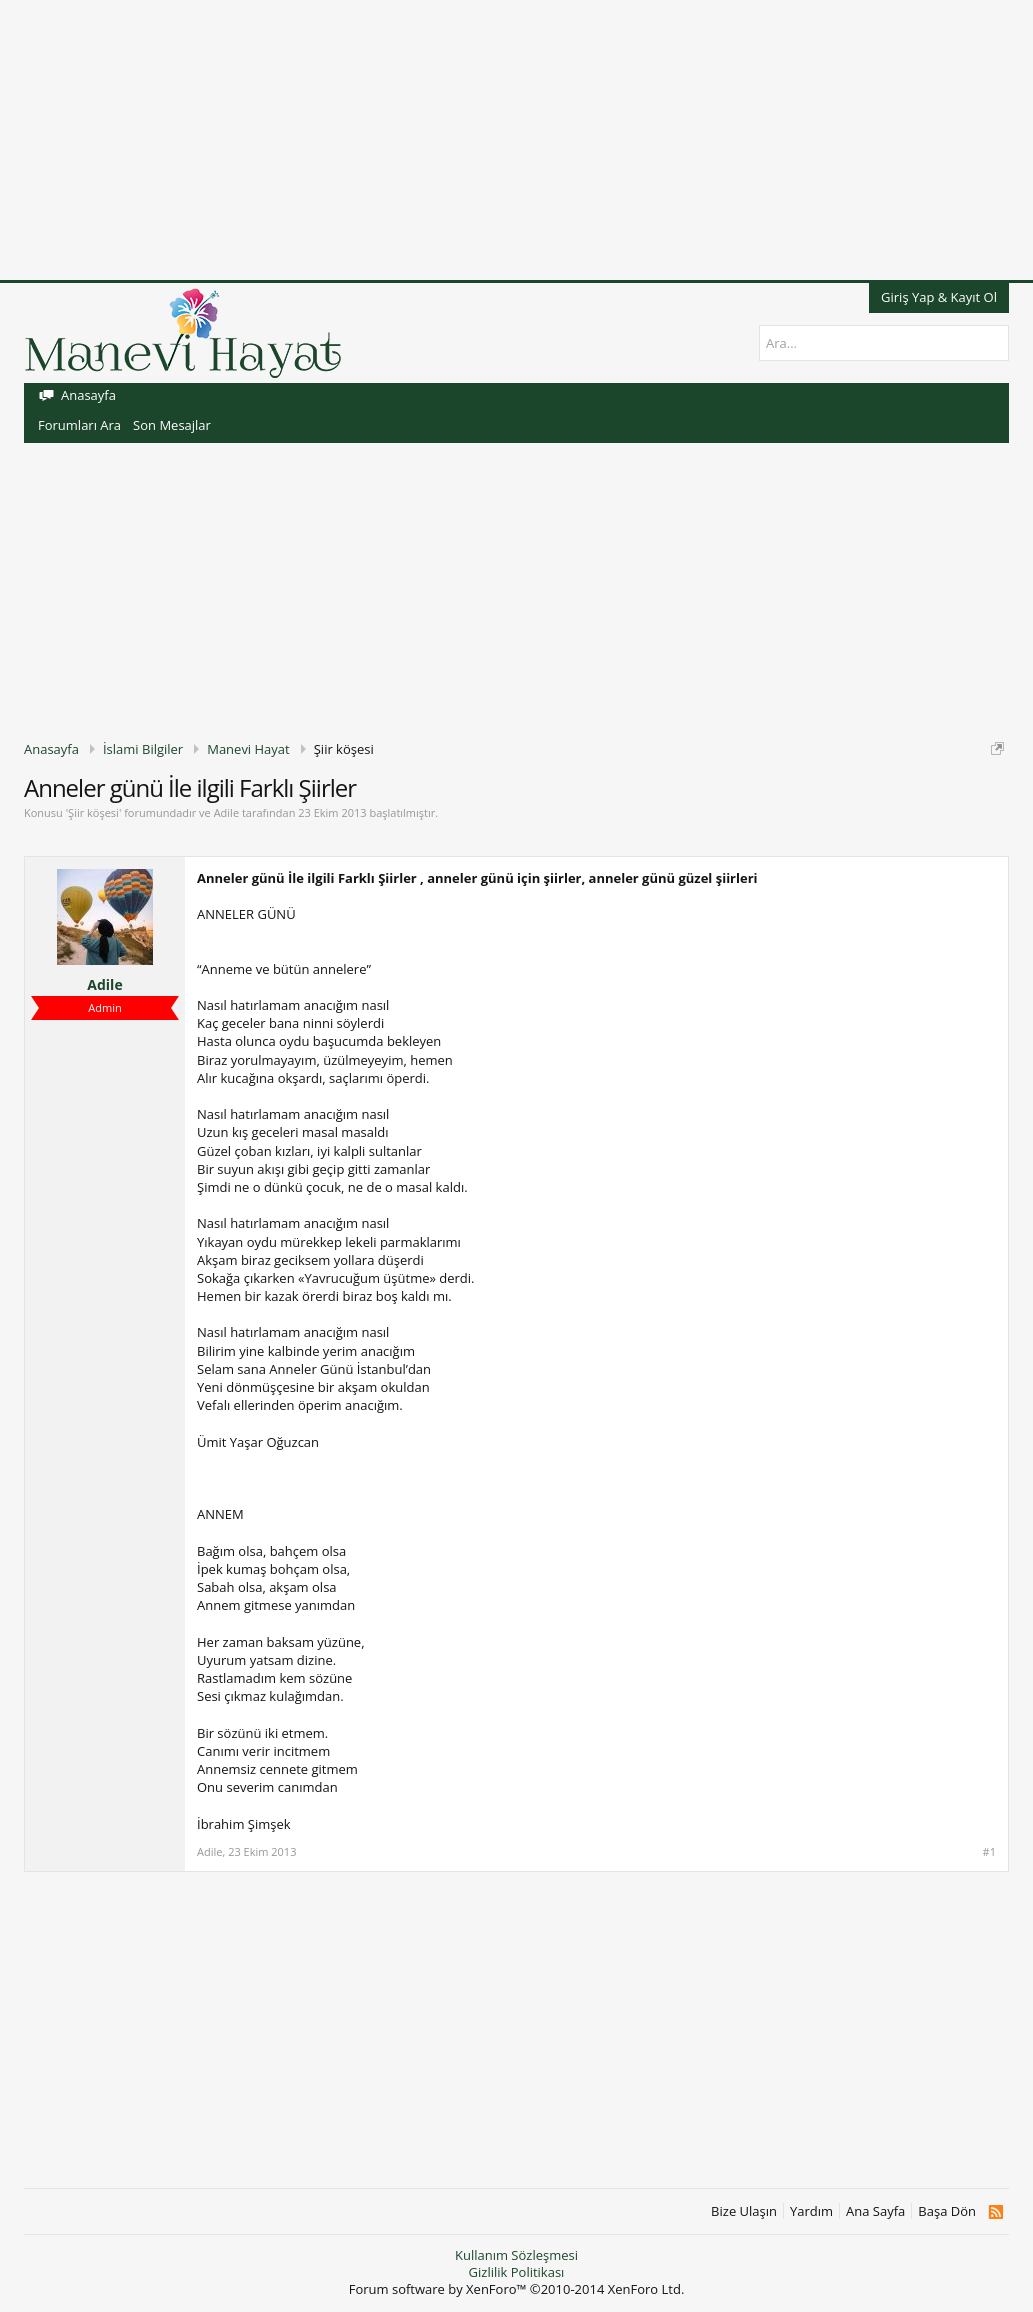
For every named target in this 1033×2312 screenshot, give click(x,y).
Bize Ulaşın (744, 2211)
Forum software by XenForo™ (517, 2289)
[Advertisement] (516, 140)
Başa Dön (947, 2211)
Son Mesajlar (172, 425)
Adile (226, 812)
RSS (995, 2212)
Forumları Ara (79, 425)
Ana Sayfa (875, 2211)
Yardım (811, 2211)
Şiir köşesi (93, 812)
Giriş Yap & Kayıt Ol (939, 297)
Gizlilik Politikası (517, 2272)
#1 (989, 1852)
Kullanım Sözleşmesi (516, 2255)
